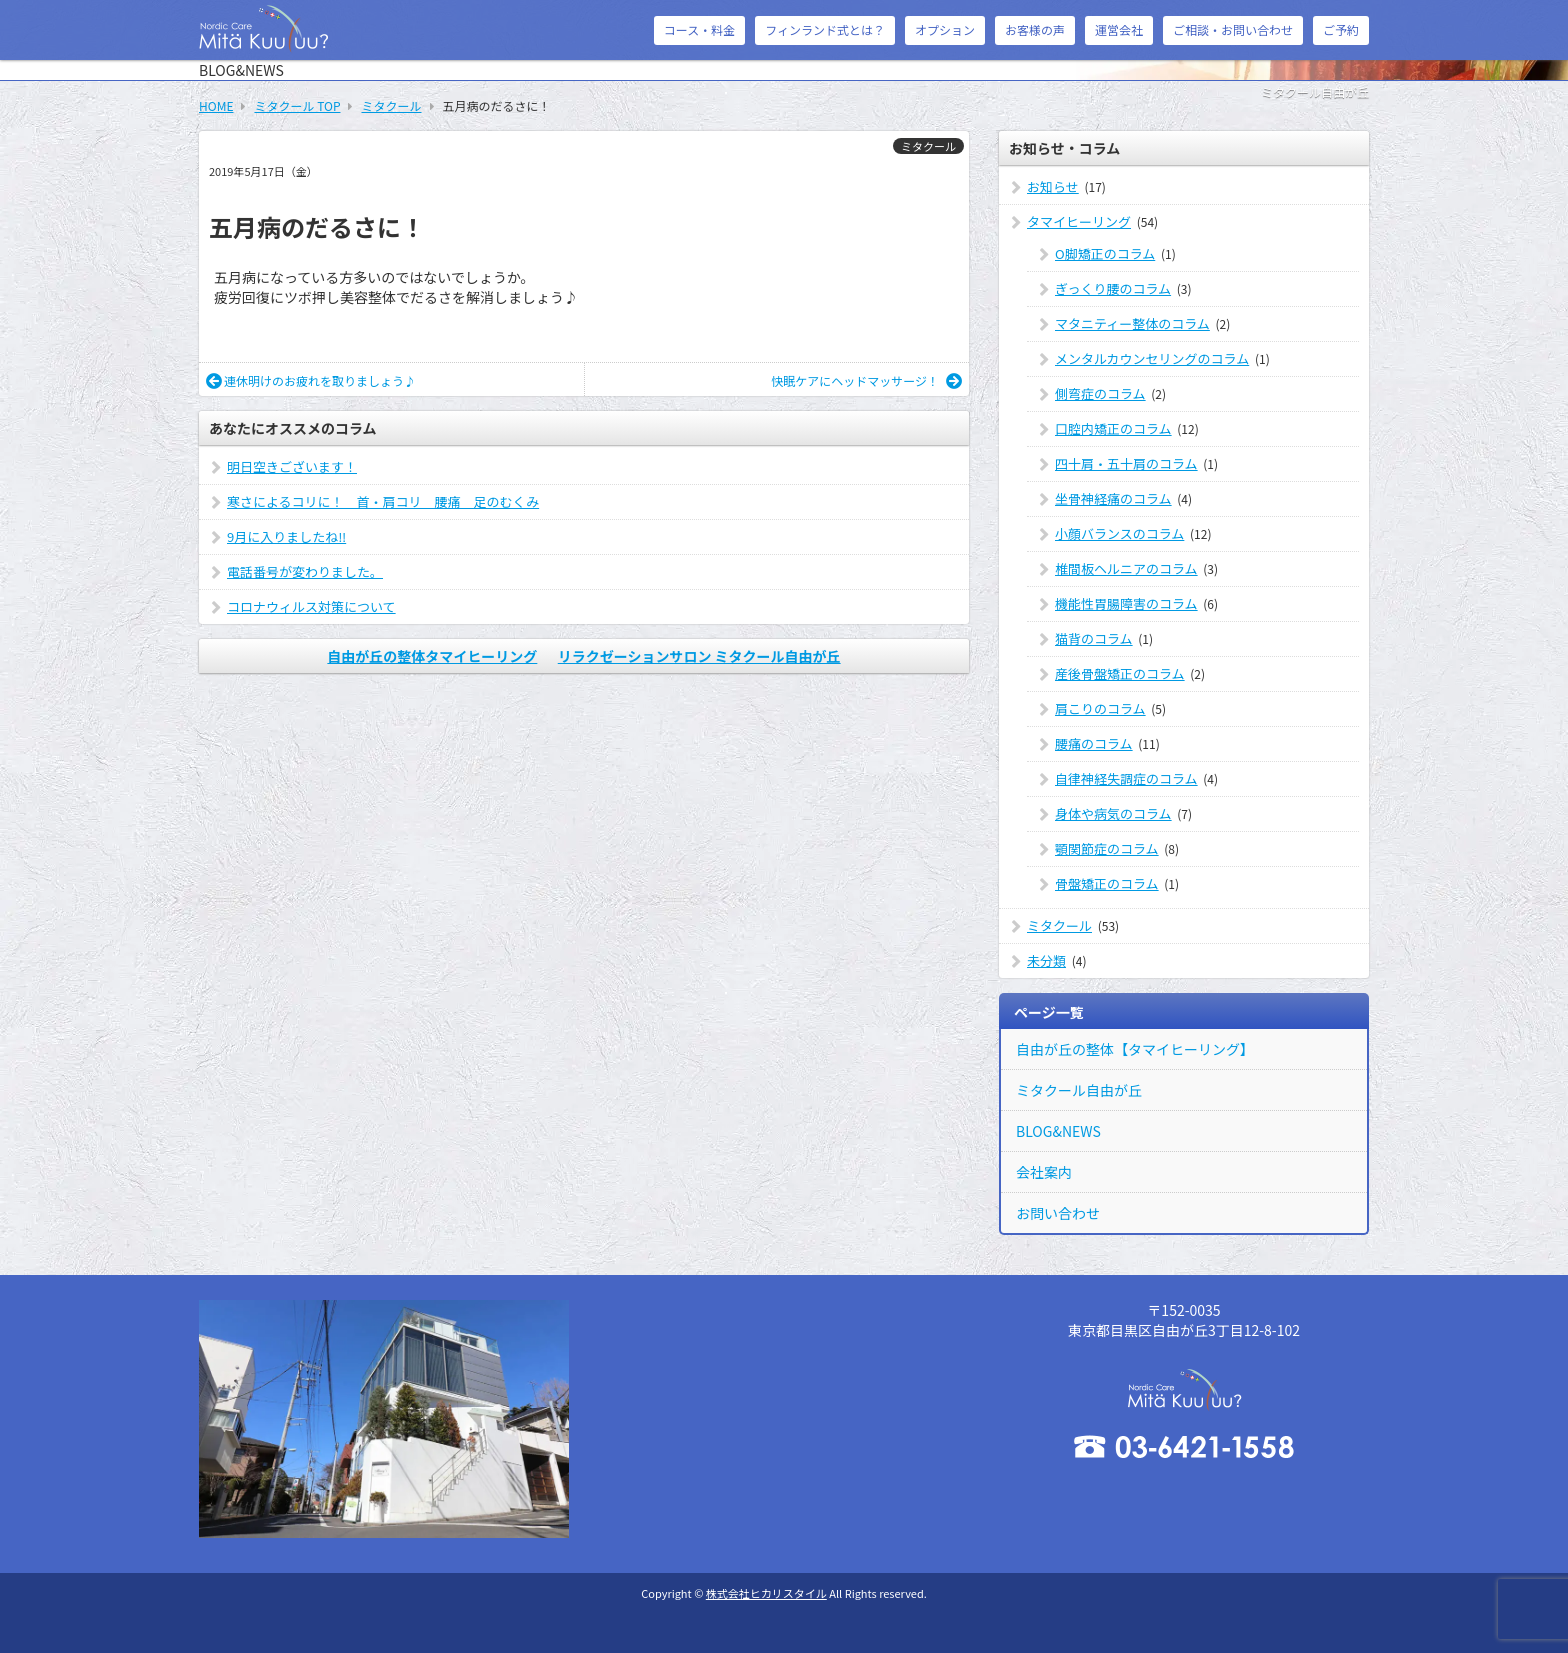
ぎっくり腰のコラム (1113, 288)
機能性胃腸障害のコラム (1126, 603)
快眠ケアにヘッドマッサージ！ (866, 380)
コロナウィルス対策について (311, 606)
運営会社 (1119, 29)
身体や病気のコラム (1113, 813)
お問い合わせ (1058, 1213)
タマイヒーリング (1079, 221)
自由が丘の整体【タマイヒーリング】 (1135, 1049)
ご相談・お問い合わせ (1233, 29)
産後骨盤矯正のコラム (1120, 673)
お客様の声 (1035, 29)
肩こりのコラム (1100, 708)
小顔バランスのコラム (1119, 533)
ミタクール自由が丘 (1079, 1090)
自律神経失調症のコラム (1126, 778)
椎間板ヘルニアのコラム (1126, 568)
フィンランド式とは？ (825, 29)
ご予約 (1341, 29)
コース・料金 (699, 29)
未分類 (1046, 960)
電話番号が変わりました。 (305, 571)
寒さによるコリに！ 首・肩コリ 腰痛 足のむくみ (383, 501)
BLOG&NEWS (1058, 1131)
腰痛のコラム (1094, 743)
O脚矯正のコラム (1105, 253)
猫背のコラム (1094, 638)
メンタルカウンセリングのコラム (1152, 358)
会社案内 (1044, 1172)
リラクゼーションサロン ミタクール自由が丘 (699, 656)
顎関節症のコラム (1107, 848)
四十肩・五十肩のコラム (1126, 463)
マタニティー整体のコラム (1132, 323)
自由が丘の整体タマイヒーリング (432, 656)
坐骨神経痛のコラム (1113, 498)
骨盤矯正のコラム (1107, 883)
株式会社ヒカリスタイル (766, 1593)
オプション (945, 29)
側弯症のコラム (1100, 393)
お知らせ (1053, 186)
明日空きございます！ (292, 466)
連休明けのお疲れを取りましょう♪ (311, 380)
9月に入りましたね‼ (286, 536)
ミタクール (928, 146)
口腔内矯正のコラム (1113, 428)
